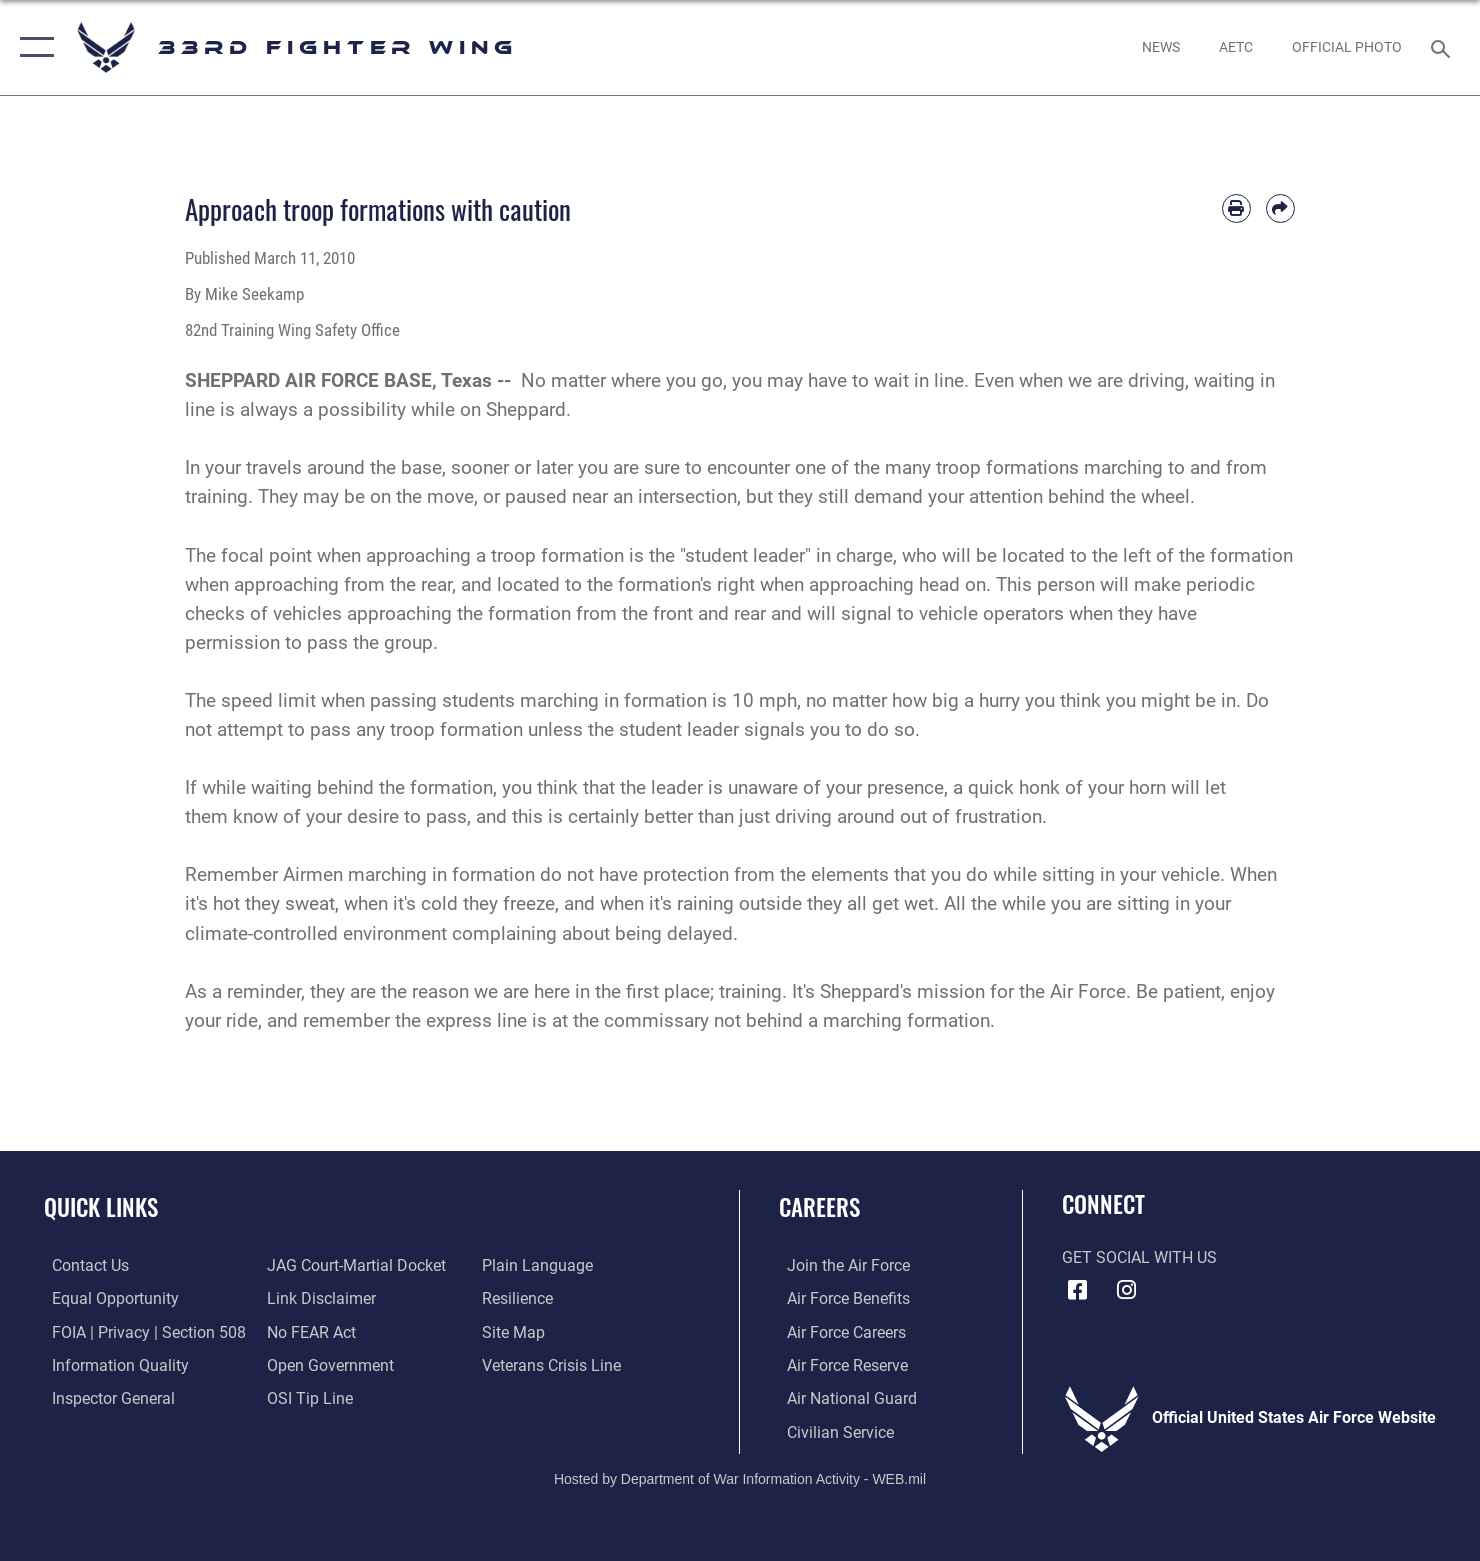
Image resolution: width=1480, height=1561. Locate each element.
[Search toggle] (1443, 47)
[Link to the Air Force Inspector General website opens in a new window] (105, 1397)
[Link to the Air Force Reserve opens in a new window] (839, 1364)
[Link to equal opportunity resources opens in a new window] (107, 1298)
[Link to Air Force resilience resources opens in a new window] (520, 1298)
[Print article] (1236, 208)
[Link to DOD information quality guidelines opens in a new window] (112, 1364)
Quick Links (101, 1207)
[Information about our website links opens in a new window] (319, 1298)
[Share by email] (1280, 208)
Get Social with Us (1139, 1258)
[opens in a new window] (1235, 47)
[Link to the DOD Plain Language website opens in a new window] (540, 1265)
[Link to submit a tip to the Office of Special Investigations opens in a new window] (308, 1397)
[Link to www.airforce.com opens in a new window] (840, 1265)
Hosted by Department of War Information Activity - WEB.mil (740, 1477)
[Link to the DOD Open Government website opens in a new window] (328, 1364)
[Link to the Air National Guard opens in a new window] (844, 1397)
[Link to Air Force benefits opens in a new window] (840, 1298)
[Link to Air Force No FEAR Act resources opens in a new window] (309, 1331)
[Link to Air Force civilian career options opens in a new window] (832, 1430)
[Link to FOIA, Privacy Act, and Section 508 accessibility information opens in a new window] (141, 1331)
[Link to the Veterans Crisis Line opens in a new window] (554, 1364)
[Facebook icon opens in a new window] (1077, 1290)
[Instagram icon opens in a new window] (1127, 1290)
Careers (819, 1207)
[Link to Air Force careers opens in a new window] (838, 1331)
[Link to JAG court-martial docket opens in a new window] (354, 1265)
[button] (32, 47)
